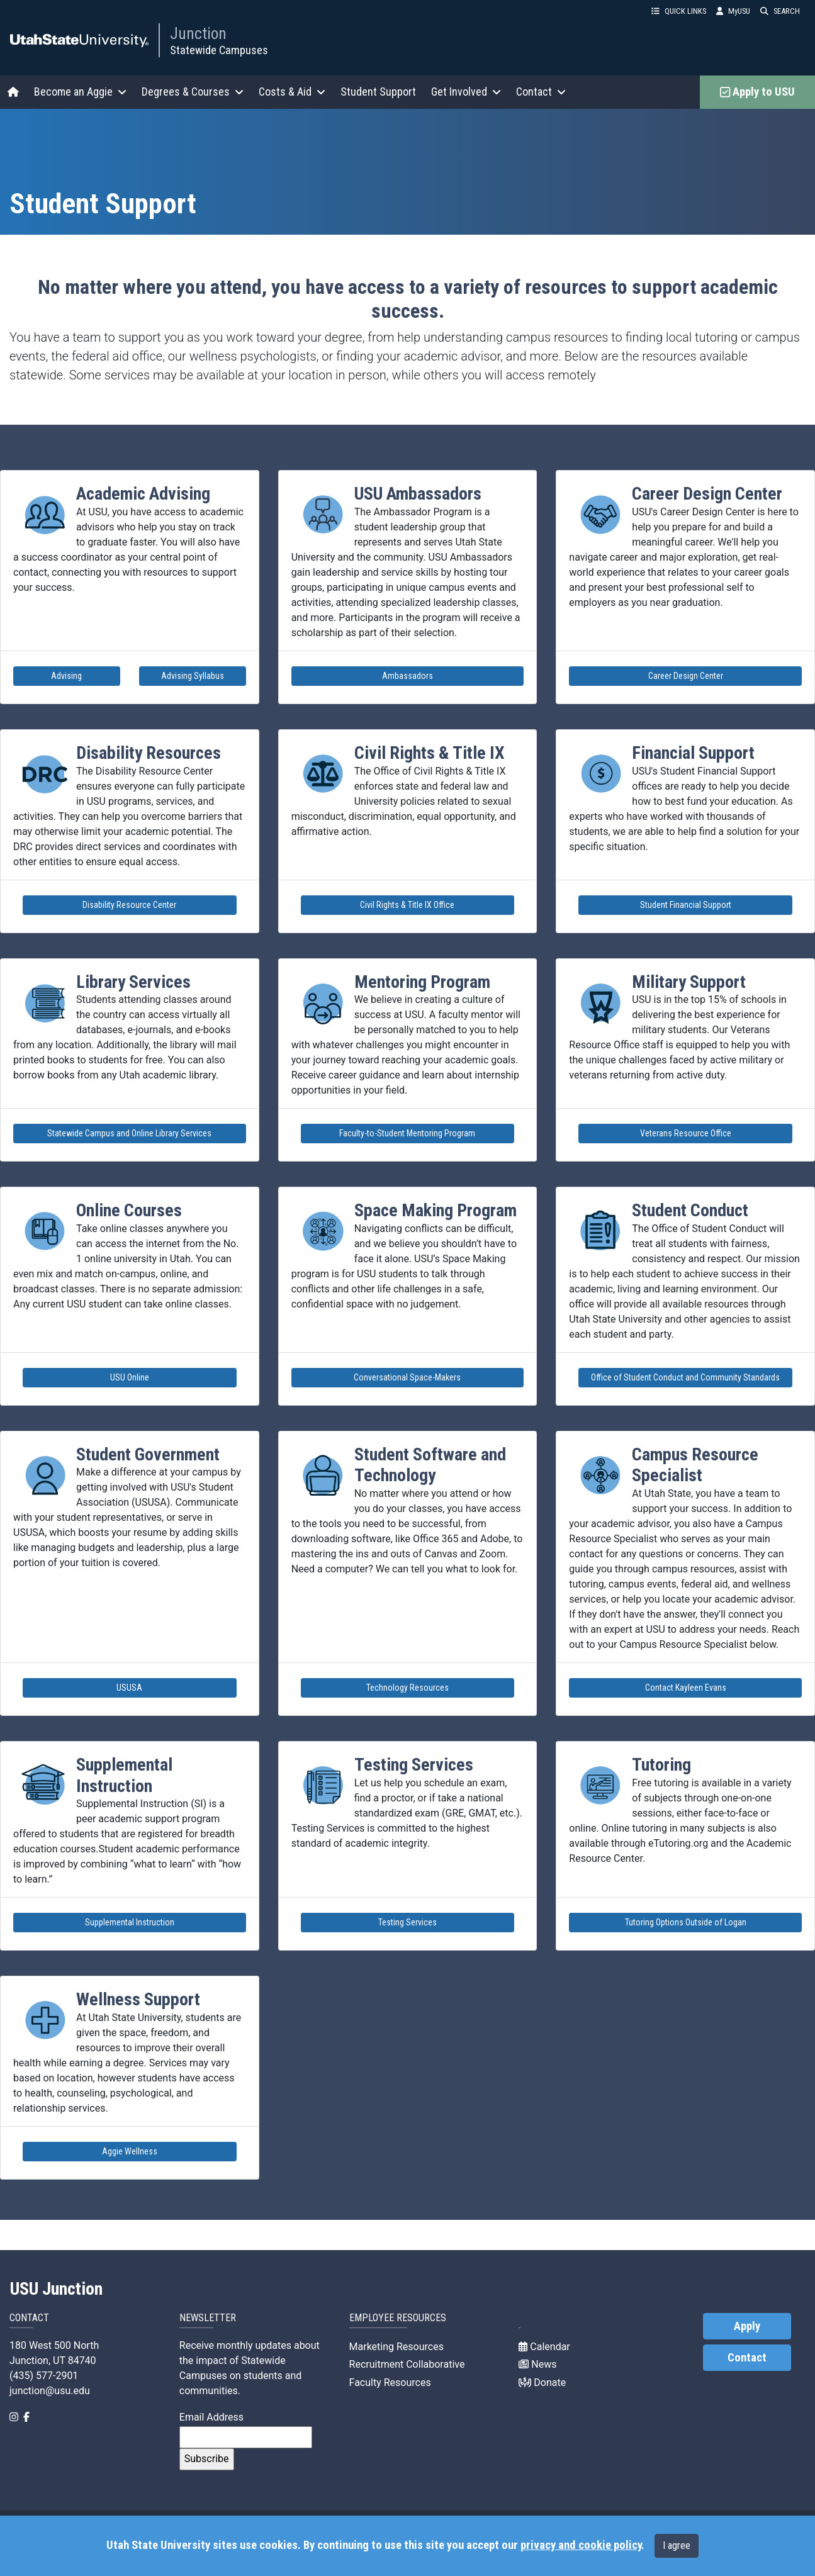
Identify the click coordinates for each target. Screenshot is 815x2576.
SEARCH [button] (780, 11)
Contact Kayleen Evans (685, 1688)
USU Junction (56, 2289)
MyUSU (733, 11)
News (537, 2364)
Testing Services (407, 1922)
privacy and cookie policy (580, 2545)
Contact (747, 2358)
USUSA (129, 1688)
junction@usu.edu (49, 2391)
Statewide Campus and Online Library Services (129, 1133)
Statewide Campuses (219, 50)
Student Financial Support (685, 905)
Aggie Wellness (129, 2151)
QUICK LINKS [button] (678, 11)
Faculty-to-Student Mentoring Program (407, 1133)
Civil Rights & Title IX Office (407, 905)
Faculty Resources (390, 2382)
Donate (542, 2382)
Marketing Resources (396, 2347)
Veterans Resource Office (685, 1133)
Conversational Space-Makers (407, 1377)
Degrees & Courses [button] (193, 91)
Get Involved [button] (466, 91)
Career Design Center (685, 676)
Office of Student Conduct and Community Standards (685, 1377)
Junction (198, 33)
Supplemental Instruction (129, 1922)
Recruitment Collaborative (407, 2364)
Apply (747, 2326)
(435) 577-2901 (43, 2376)
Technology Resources (407, 1688)
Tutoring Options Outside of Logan (685, 1922)
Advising (66, 676)
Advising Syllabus (192, 676)
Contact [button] (541, 91)
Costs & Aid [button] (292, 91)
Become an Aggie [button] (80, 91)
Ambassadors (407, 676)
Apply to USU (757, 92)
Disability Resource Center (129, 905)
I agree (676, 2545)
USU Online (129, 1377)
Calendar (544, 2347)
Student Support (378, 91)
